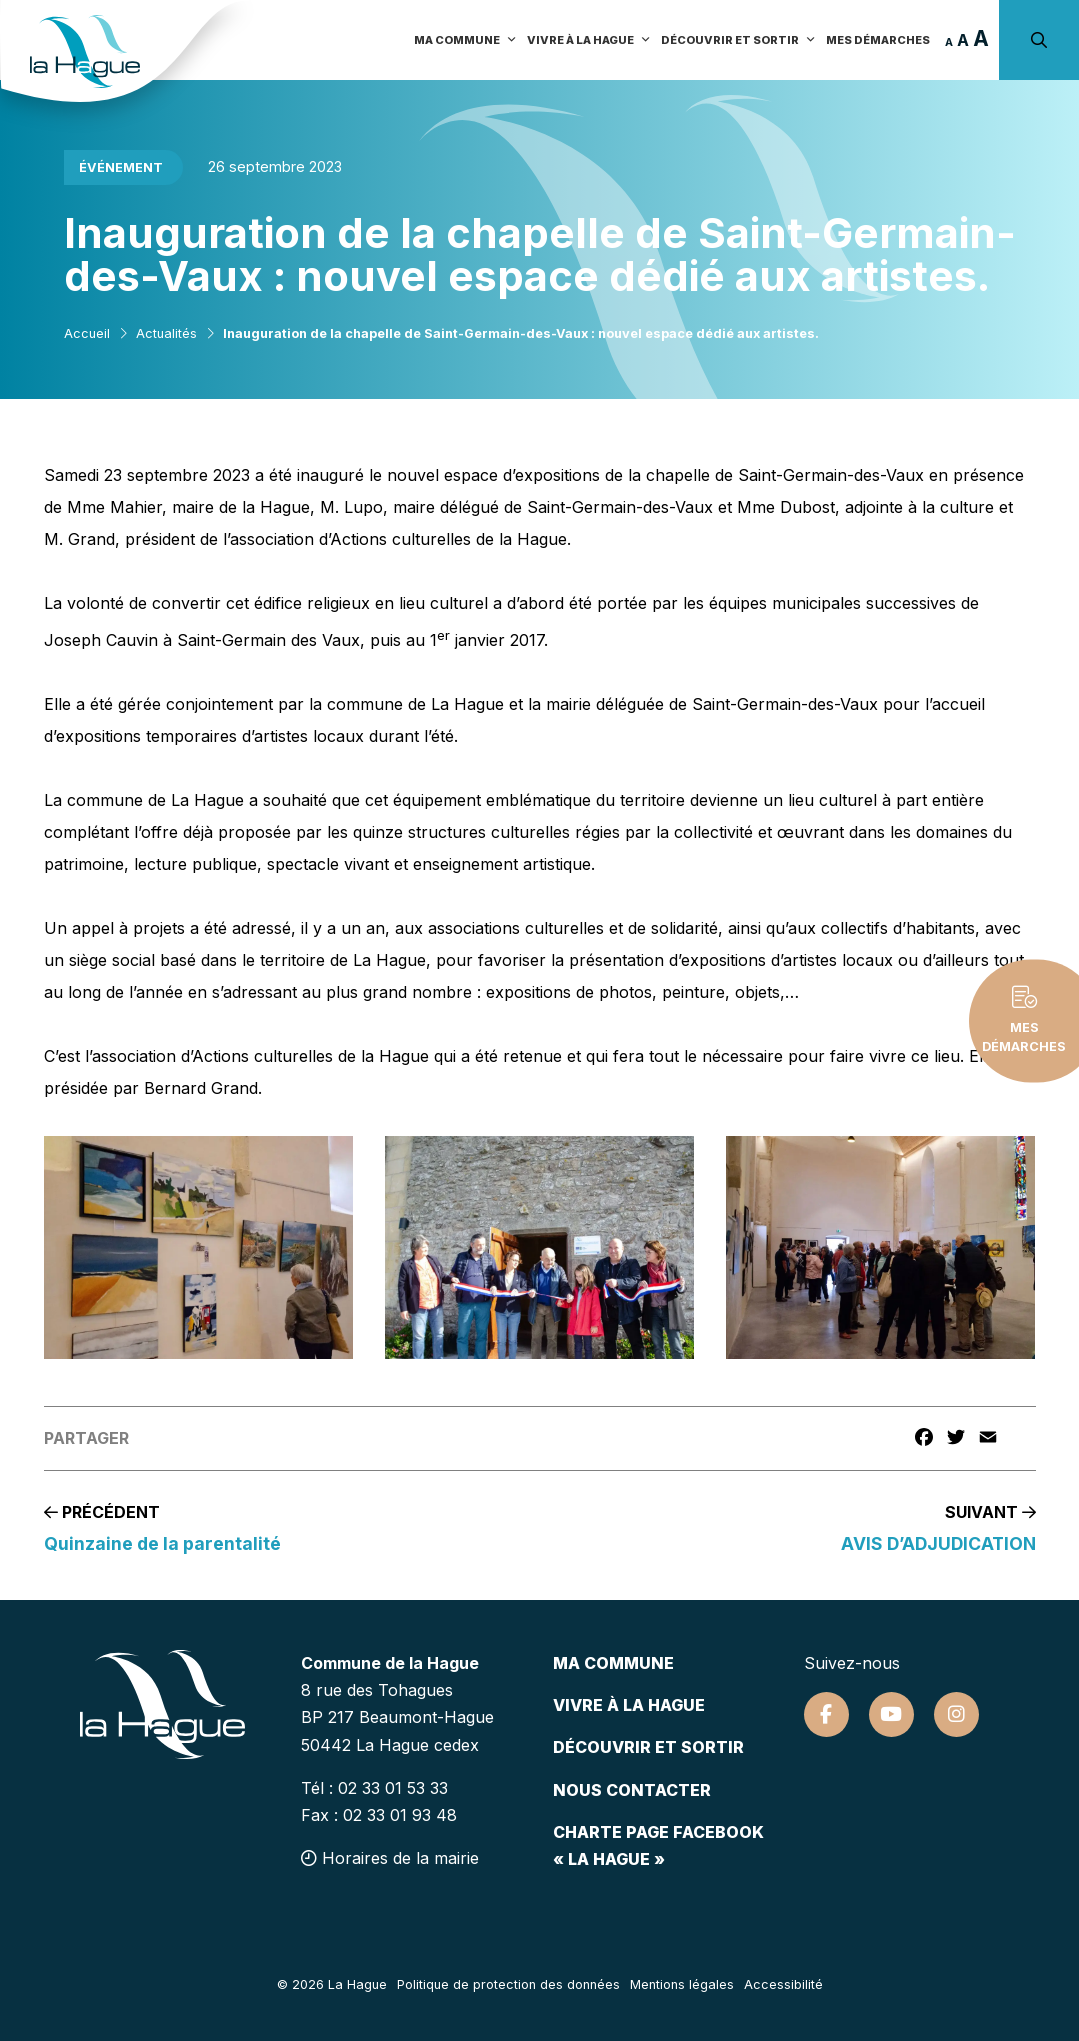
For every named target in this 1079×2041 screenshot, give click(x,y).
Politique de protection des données (508, 1984)
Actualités (166, 333)
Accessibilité (783, 1984)
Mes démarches (878, 40)
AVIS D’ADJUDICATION (938, 1543)
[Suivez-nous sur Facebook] (826, 1714)
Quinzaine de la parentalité (162, 1543)
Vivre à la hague (629, 1705)
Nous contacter (632, 1790)
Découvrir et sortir (738, 40)
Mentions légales (682, 1984)
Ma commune (465, 40)
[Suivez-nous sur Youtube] (891, 1714)
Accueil (87, 333)
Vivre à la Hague (589, 40)
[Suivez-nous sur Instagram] (956, 1714)
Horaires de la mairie (390, 1858)
